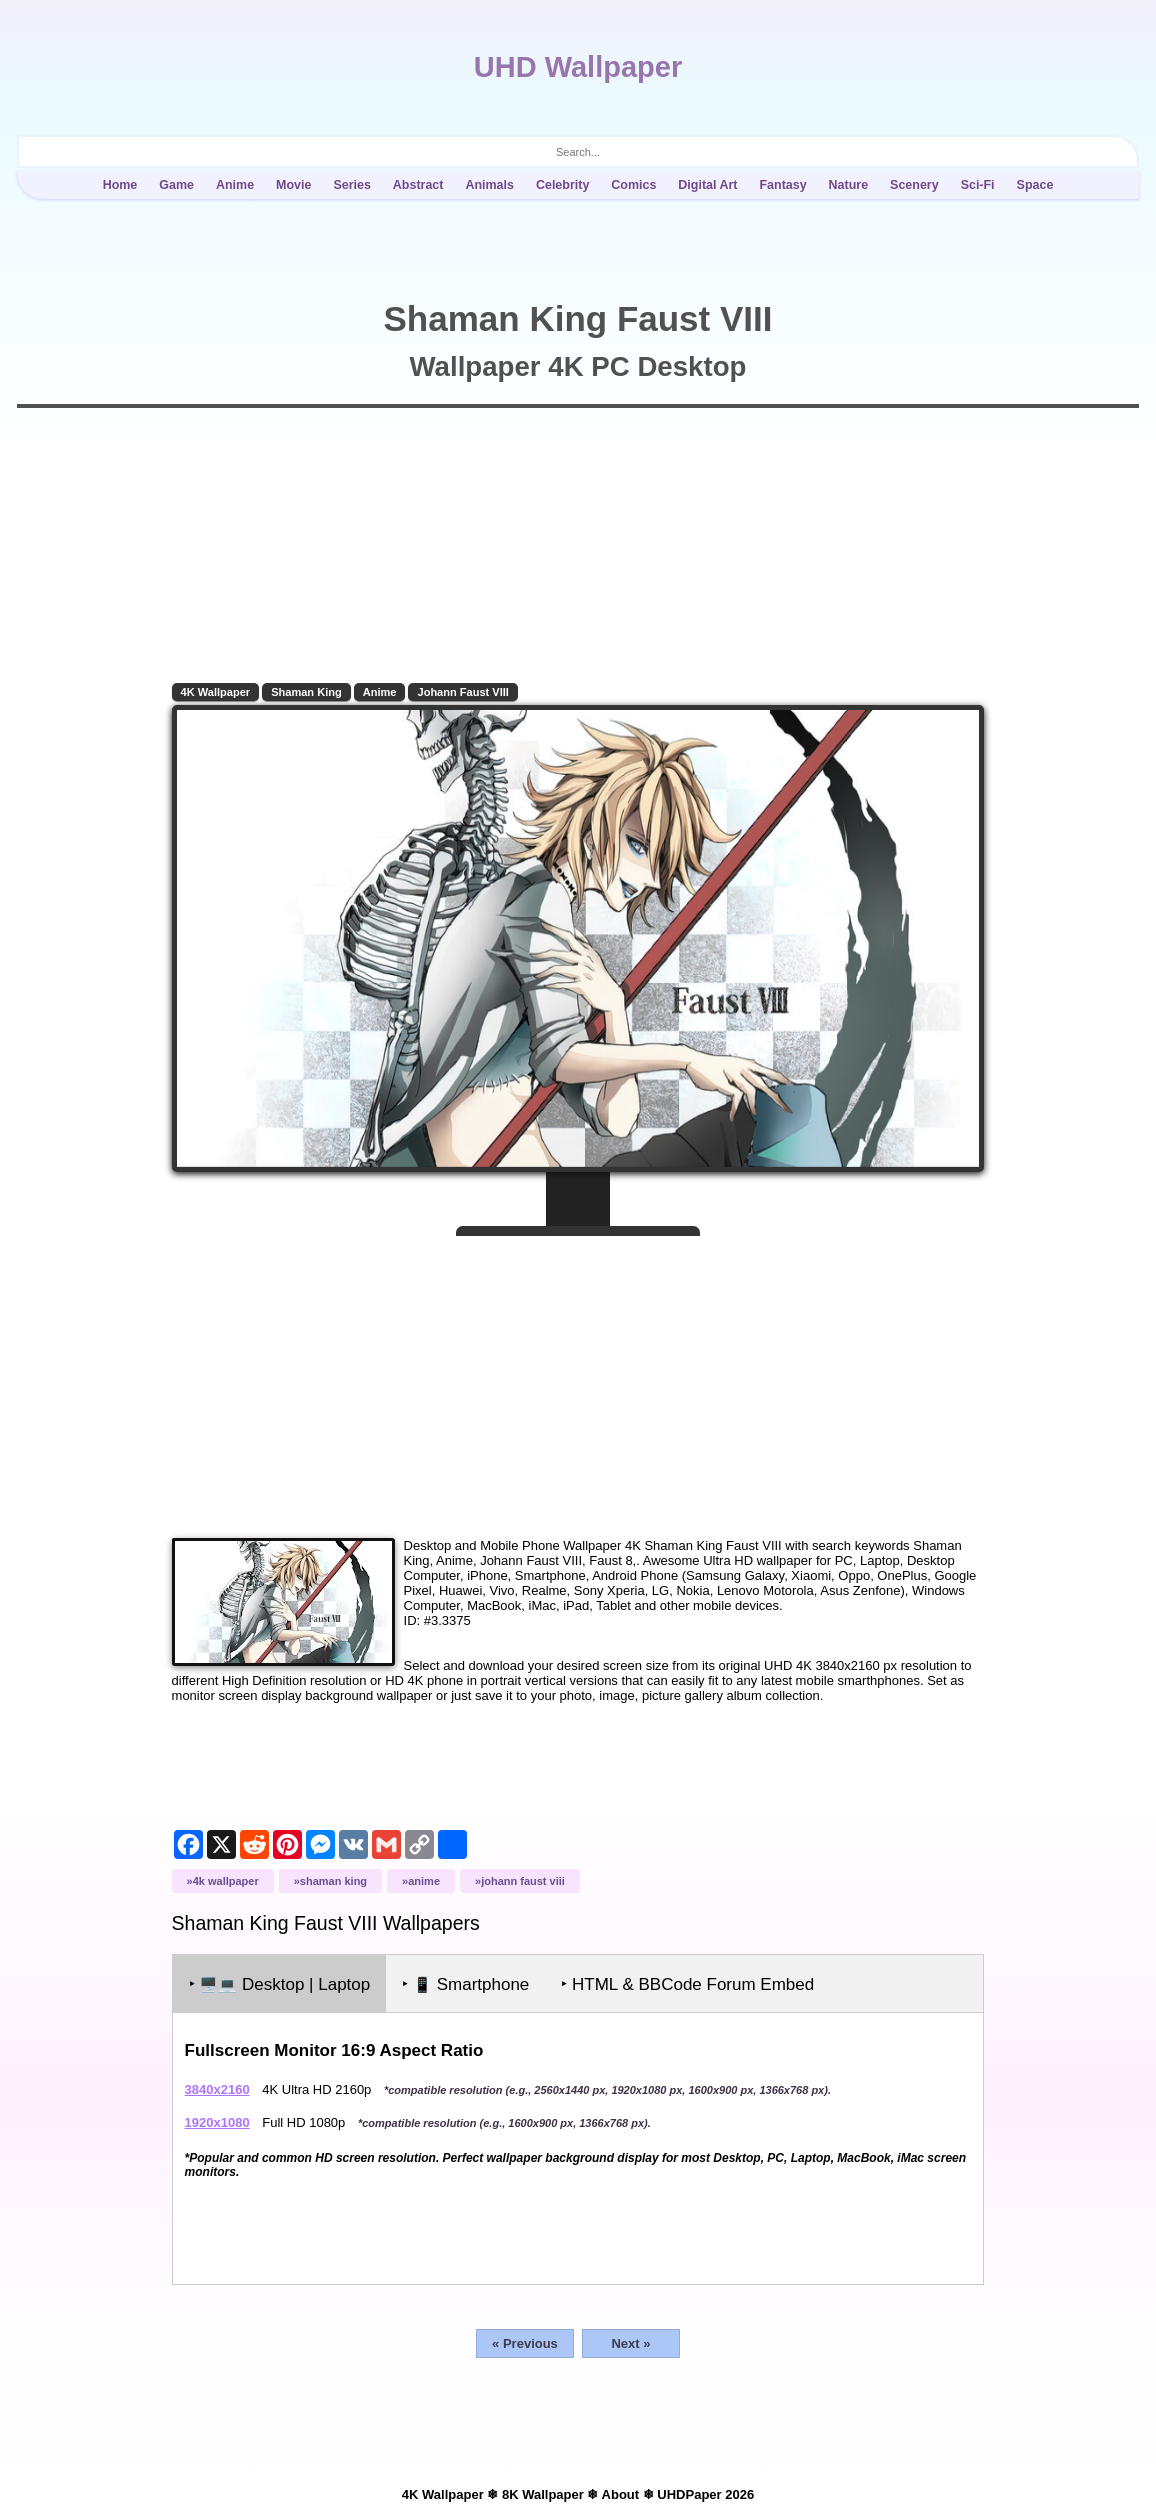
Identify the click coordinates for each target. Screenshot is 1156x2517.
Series (351, 185)
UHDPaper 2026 (705, 2490)
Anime (235, 185)
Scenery (914, 185)
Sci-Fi (978, 185)
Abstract (418, 185)
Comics (633, 185)
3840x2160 (220, 2085)
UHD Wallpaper (578, 67)
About (621, 2490)
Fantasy (782, 185)
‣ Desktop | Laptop (283, 1980)
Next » (630, 2339)
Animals (489, 185)
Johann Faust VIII (466, 692)
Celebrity (562, 185)
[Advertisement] (578, 1375)
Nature (849, 185)
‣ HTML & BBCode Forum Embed (691, 1980)
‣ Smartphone (469, 1980)
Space (1035, 185)
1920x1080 (220, 2118)
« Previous (525, 2339)
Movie (293, 185)
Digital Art (707, 185)
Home (120, 185)
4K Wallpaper (219, 692)
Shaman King (310, 692)
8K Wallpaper (543, 2490)
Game (176, 185)
